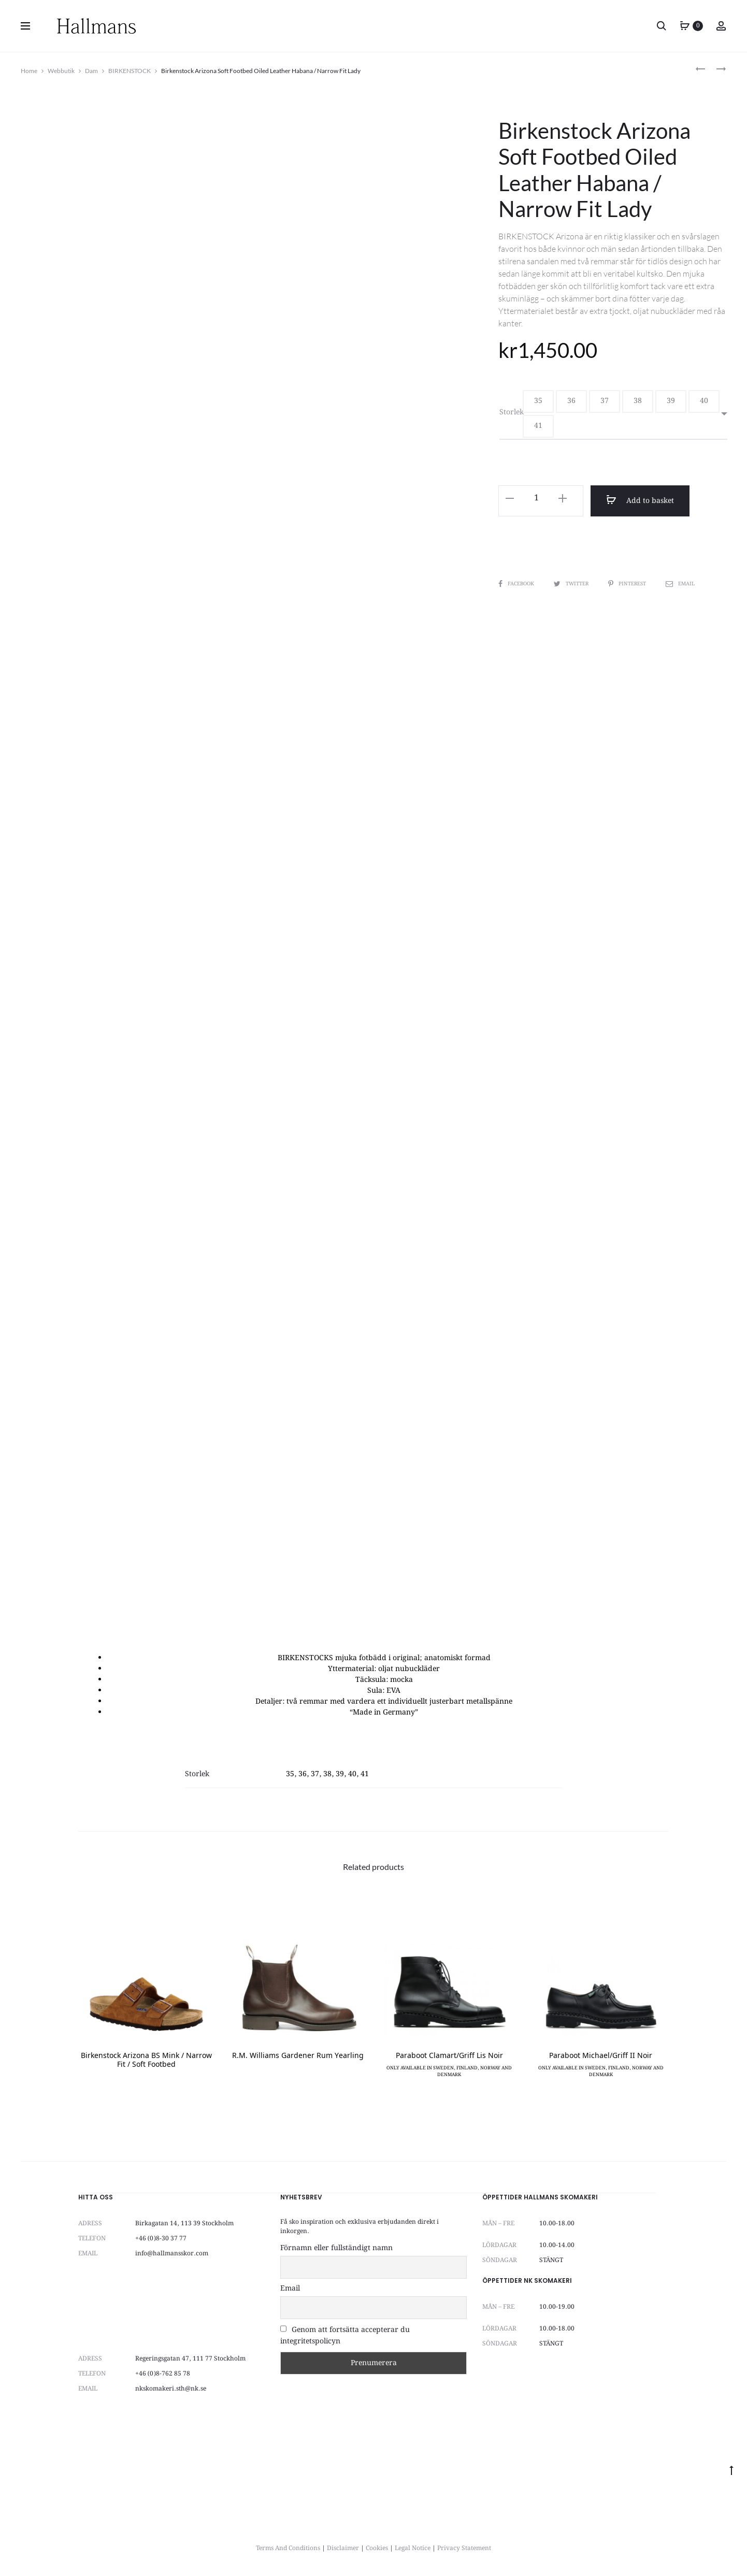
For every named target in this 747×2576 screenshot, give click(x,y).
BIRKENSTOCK (129, 71)
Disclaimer (343, 2548)
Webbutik (61, 71)
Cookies (377, 2548)
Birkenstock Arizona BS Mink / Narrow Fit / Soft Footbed (146, 2060)
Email (681, 584)
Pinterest (629, 584)
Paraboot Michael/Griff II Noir (600, 2056)
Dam (91, 71)
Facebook (517, 584)
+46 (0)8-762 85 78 (162, 2374)
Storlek (511, 412)
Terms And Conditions (288, 2548)
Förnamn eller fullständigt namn (336, 2248)
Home (29, 71)
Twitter (572, 584)
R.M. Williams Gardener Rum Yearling (298, 2056)
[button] (538, 401)
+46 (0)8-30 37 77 (160, 2238)
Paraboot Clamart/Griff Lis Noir (449, 2056)
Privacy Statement (464, 2548)
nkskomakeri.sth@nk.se (170, 2389)
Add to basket (638, 500)
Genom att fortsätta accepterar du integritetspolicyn (345, 2335)
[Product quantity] (536, 498)
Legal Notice (412, 2548)
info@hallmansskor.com (171, 2253)
